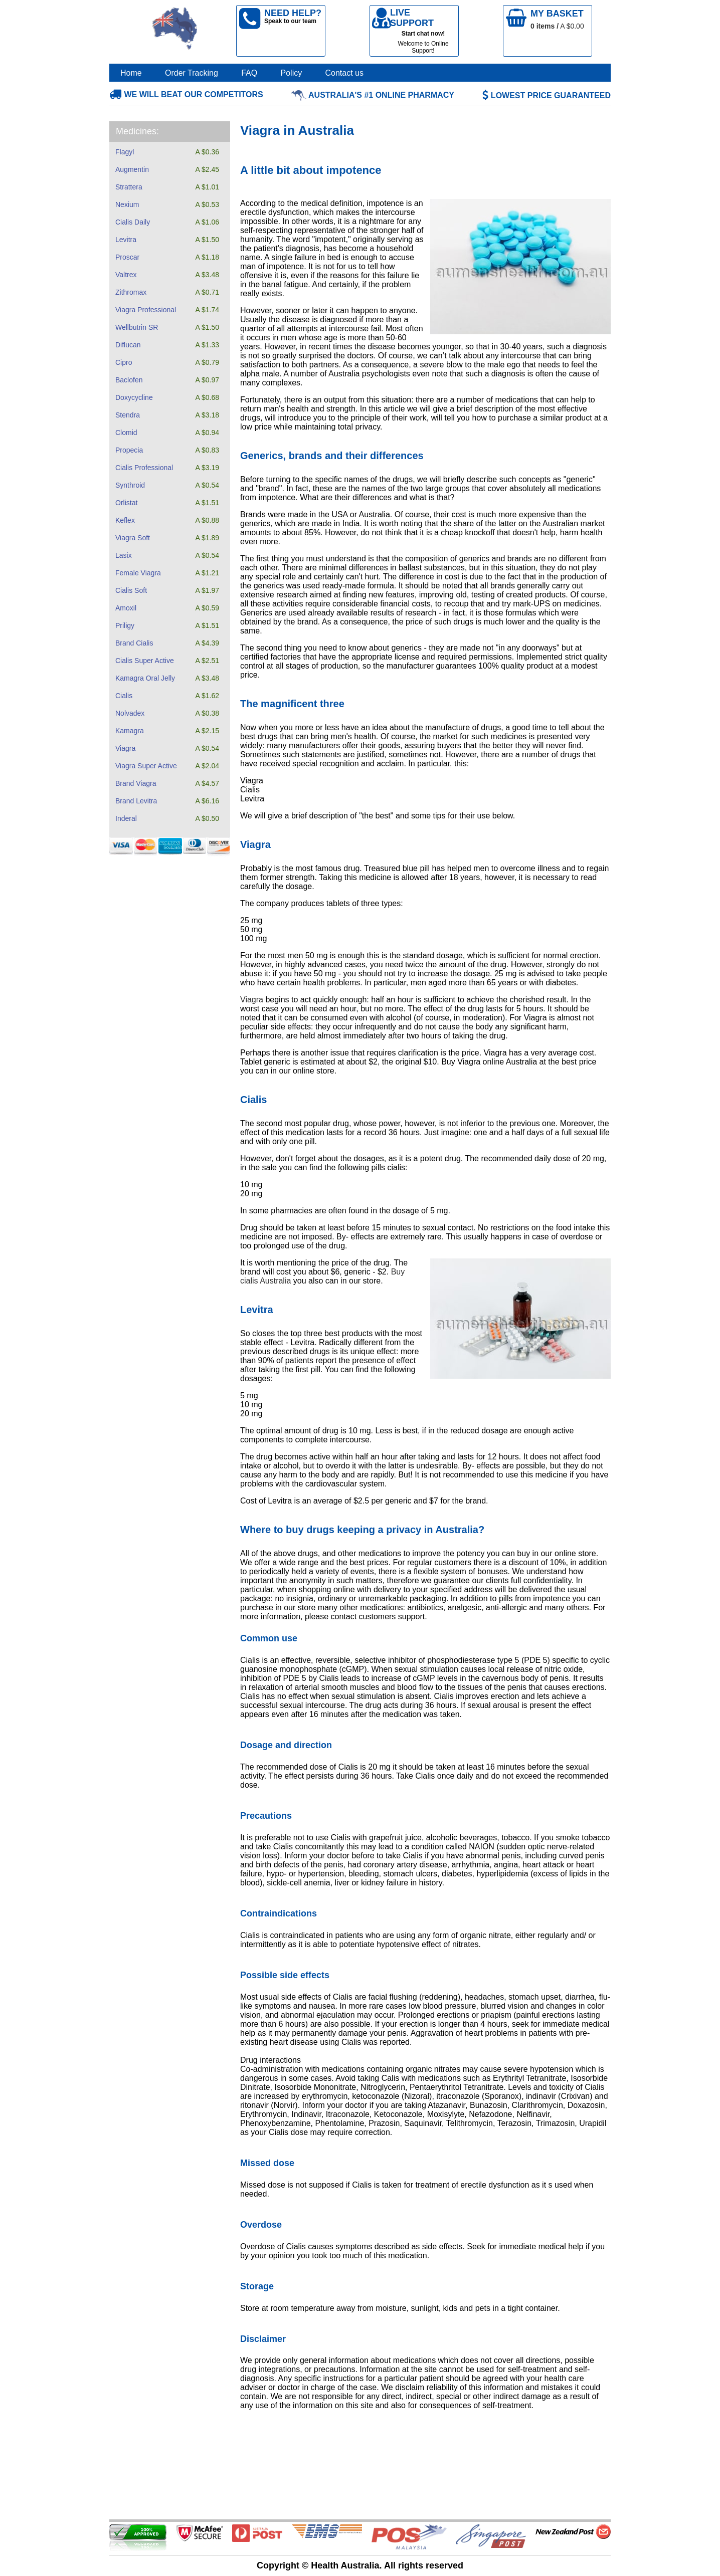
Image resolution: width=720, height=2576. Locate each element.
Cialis (123, 696)
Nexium (127, 204)
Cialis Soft (131, 590)
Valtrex (126, 275)
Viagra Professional (145, 310)
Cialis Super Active (144, 661)
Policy (291, 73)
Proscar (127, 257)
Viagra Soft (132, 538)
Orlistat (126, 503)
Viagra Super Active (146, 766)
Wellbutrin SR (136, 327)
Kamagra (129, 731)
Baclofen (128, 380)
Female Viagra (138, 573)
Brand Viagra (135, 783)
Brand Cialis (134, 643)
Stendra (127, 415)
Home (131, 73)
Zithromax (130, 292)
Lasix (123, 555)
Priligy (124, 625)
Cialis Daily (132, 222)
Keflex (125, 520)
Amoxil (125, 608)
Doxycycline (134, 397)
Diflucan (128, 345)
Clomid (126, 432)
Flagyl (124, 152)
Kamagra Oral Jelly (145, 678)
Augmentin (132, 169)
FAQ (249, 73)
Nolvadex (129, 713)
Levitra (125, 240)
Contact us (344, 73)
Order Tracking (191, 73)
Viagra (125, 748)
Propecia (129, 450)
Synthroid (130, 485)
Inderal (126, 818)
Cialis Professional (144, 468)
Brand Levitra (136, 801)
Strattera (128, 187)
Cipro (123, 362)
